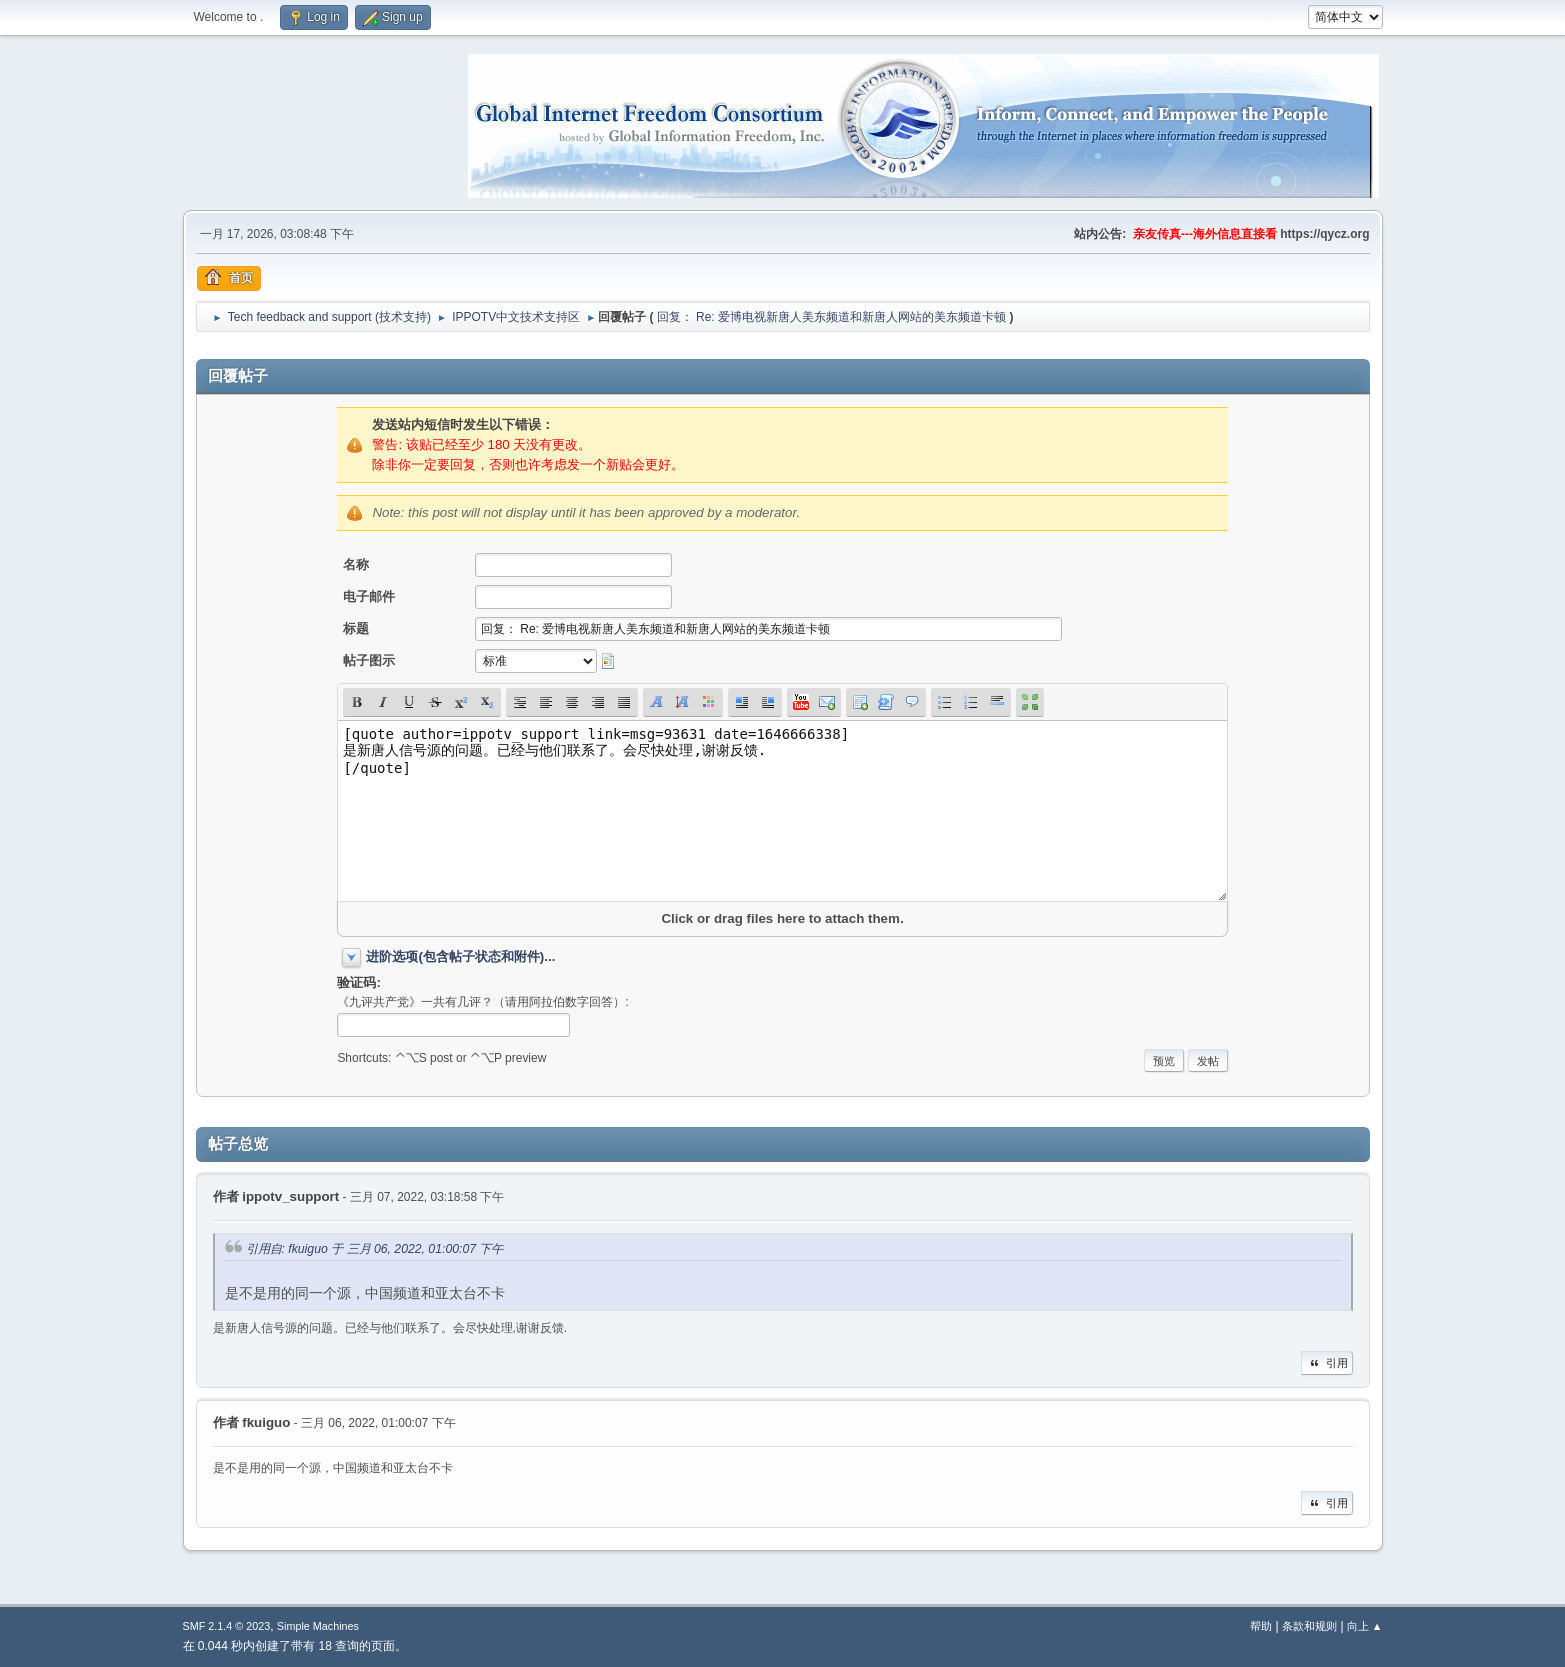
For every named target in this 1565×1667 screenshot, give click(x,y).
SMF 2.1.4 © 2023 (227, 1626)
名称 (356, 564)
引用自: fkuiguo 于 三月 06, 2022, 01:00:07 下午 (375, 1249)
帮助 (1261, 1626)
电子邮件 (369, 596)
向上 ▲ (1365, 1626)
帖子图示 (369, 660)
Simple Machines (318, 1626)
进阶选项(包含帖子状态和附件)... (460, 956)
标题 (356, 628)
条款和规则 (1309, 1626)
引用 (1327, 1363)
